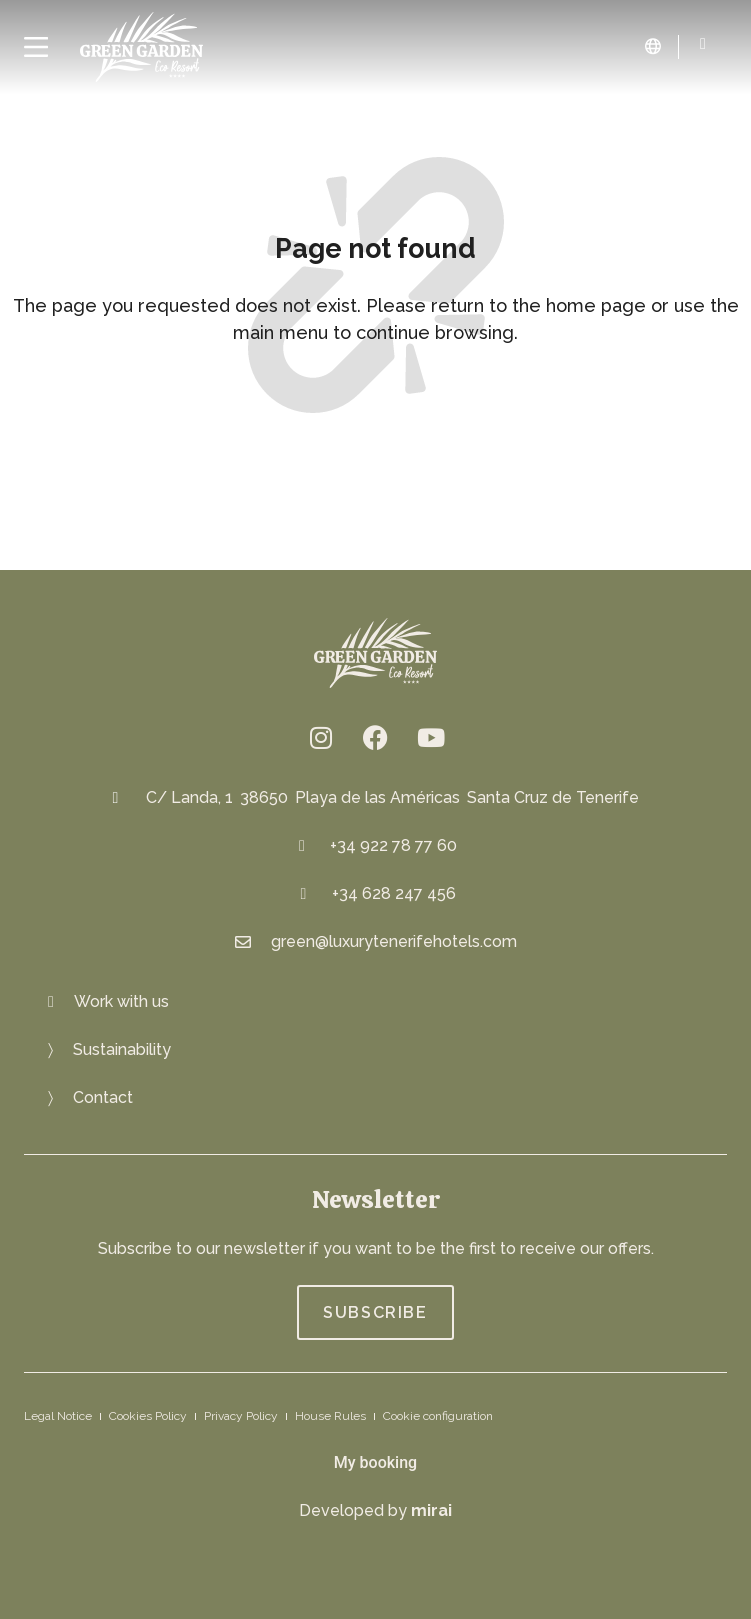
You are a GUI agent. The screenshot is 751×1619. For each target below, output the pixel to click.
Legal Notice (58, 1416)
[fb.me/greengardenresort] (376, 737)
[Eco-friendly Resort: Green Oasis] (109, 1050)
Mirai (431, 1510)
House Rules (330, 1416)
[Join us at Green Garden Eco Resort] (108, 1002)
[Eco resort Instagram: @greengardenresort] (321, 737)
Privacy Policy (241, 1416)
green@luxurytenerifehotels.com (394, 941)
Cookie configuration (438, 1416)
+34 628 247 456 (394, 893)
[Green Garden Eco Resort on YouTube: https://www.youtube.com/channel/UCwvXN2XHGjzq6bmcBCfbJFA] (431, 737)
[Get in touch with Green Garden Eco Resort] (90, 1098)
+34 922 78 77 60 (393, 845)
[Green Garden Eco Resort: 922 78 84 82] (703, 44)
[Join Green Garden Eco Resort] (375, 1312)
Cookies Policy (148, 1416)
